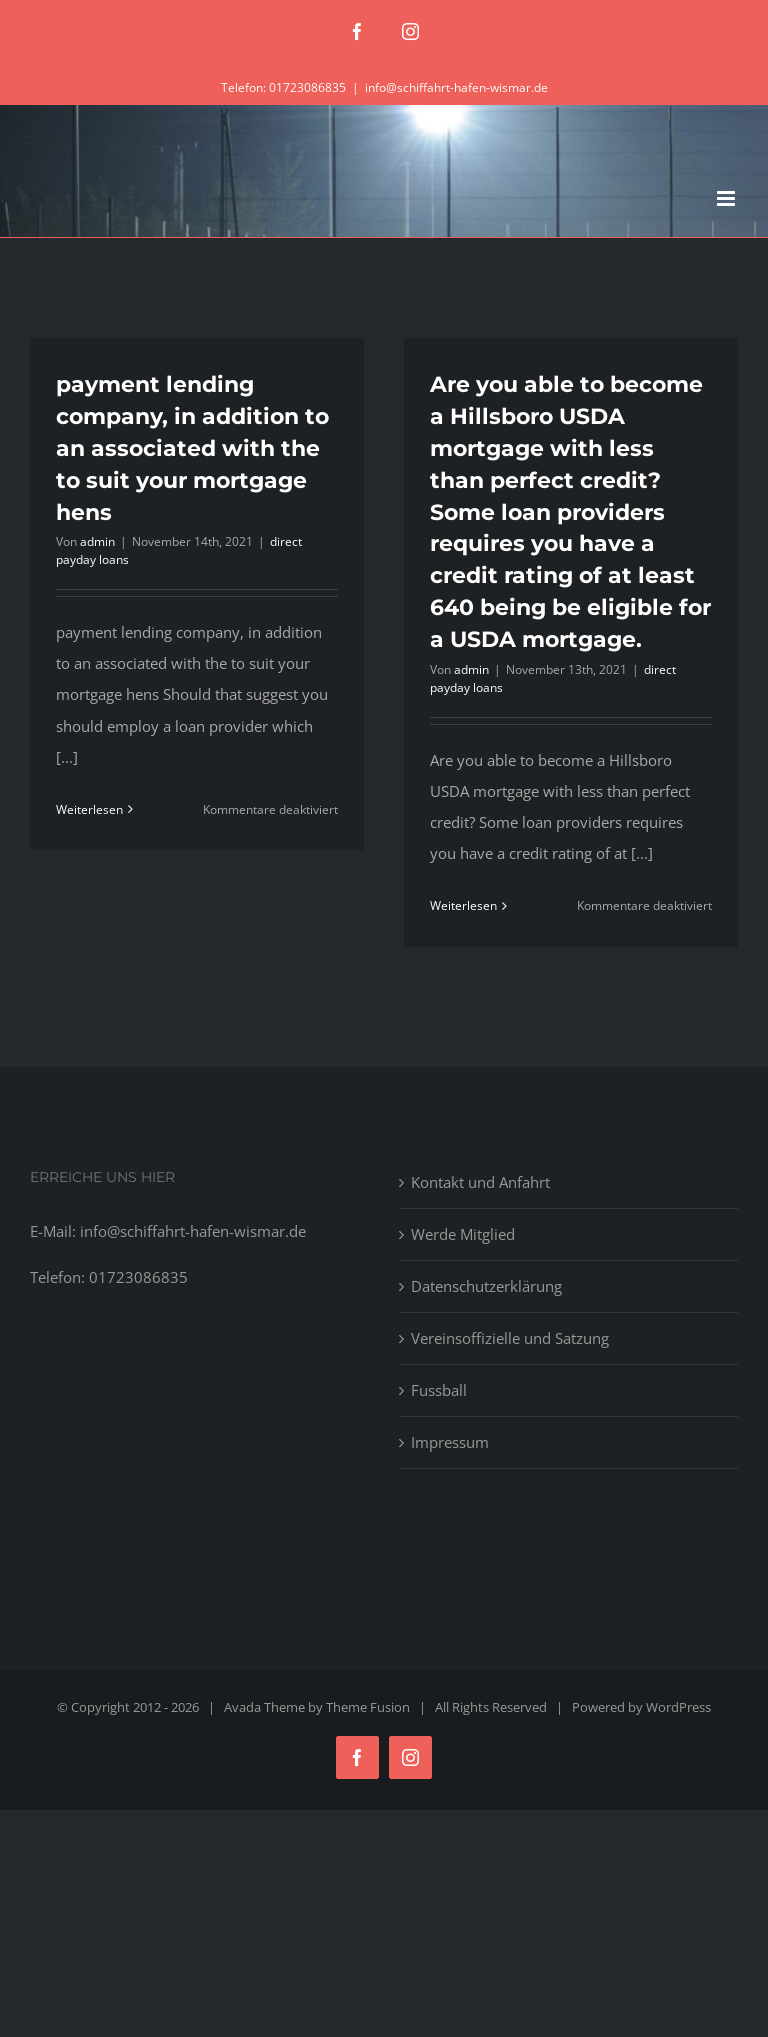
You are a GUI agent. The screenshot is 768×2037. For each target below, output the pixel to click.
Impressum (450, 1442)
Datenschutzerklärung (486, 1286)
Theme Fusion (368, 1707)
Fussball (439, 1390)
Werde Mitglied (463, 1234)
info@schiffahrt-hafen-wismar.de (456, 87)
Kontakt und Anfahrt (480, 1182)
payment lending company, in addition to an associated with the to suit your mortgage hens (192, 448)
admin (97, 541)
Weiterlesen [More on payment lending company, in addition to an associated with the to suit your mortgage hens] (89, 809)
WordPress (678, 1707)
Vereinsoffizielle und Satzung (510, 1338)
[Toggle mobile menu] (727, 198)
